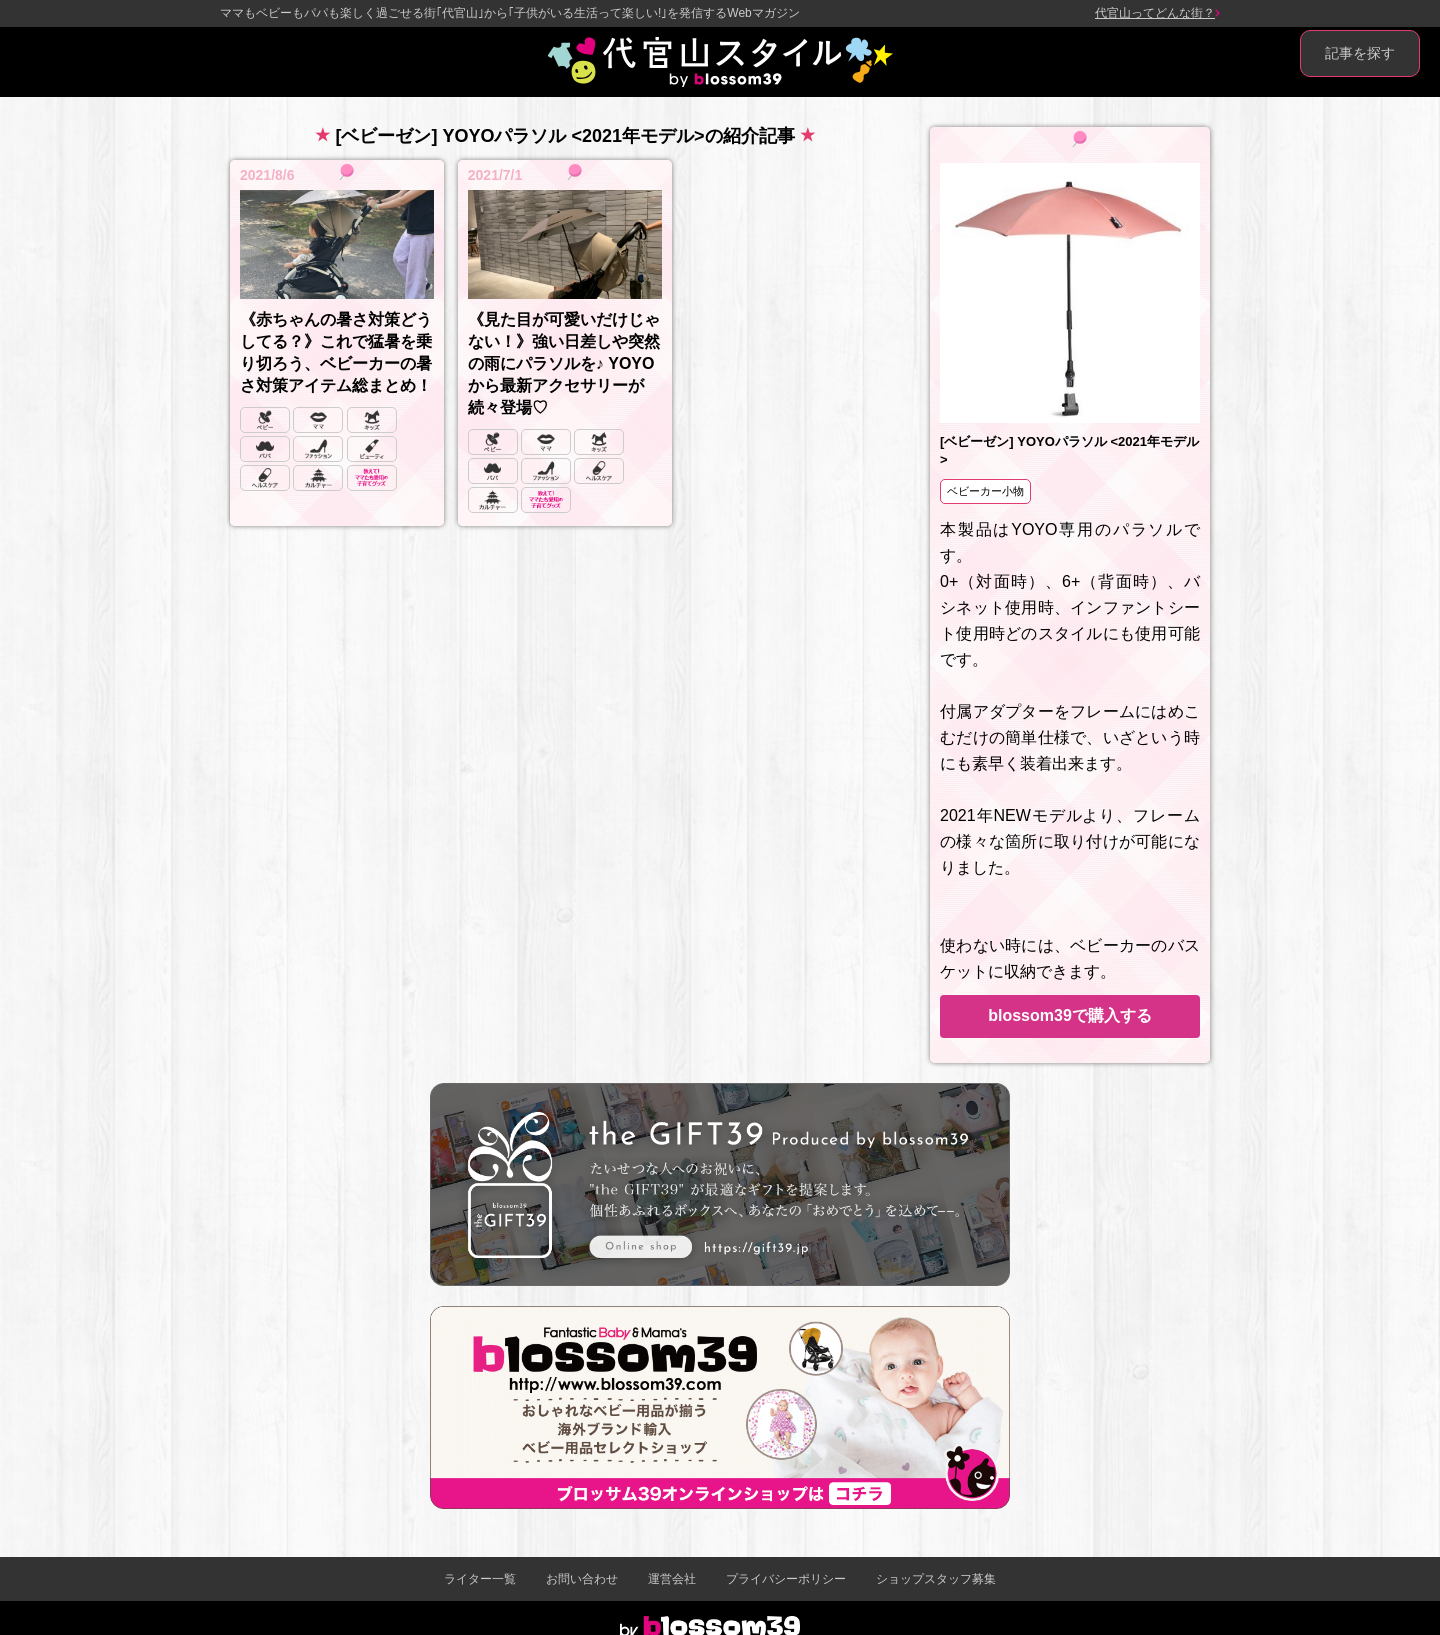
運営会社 (672, 1579)
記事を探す (1360, 53)
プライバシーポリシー (786, 1579)
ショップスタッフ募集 (936, 1579)
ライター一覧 (480, 1579)
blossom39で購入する (1070, 1015)
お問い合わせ (582, 1579)
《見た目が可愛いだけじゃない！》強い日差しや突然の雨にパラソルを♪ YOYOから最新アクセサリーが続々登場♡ (564, 363)
